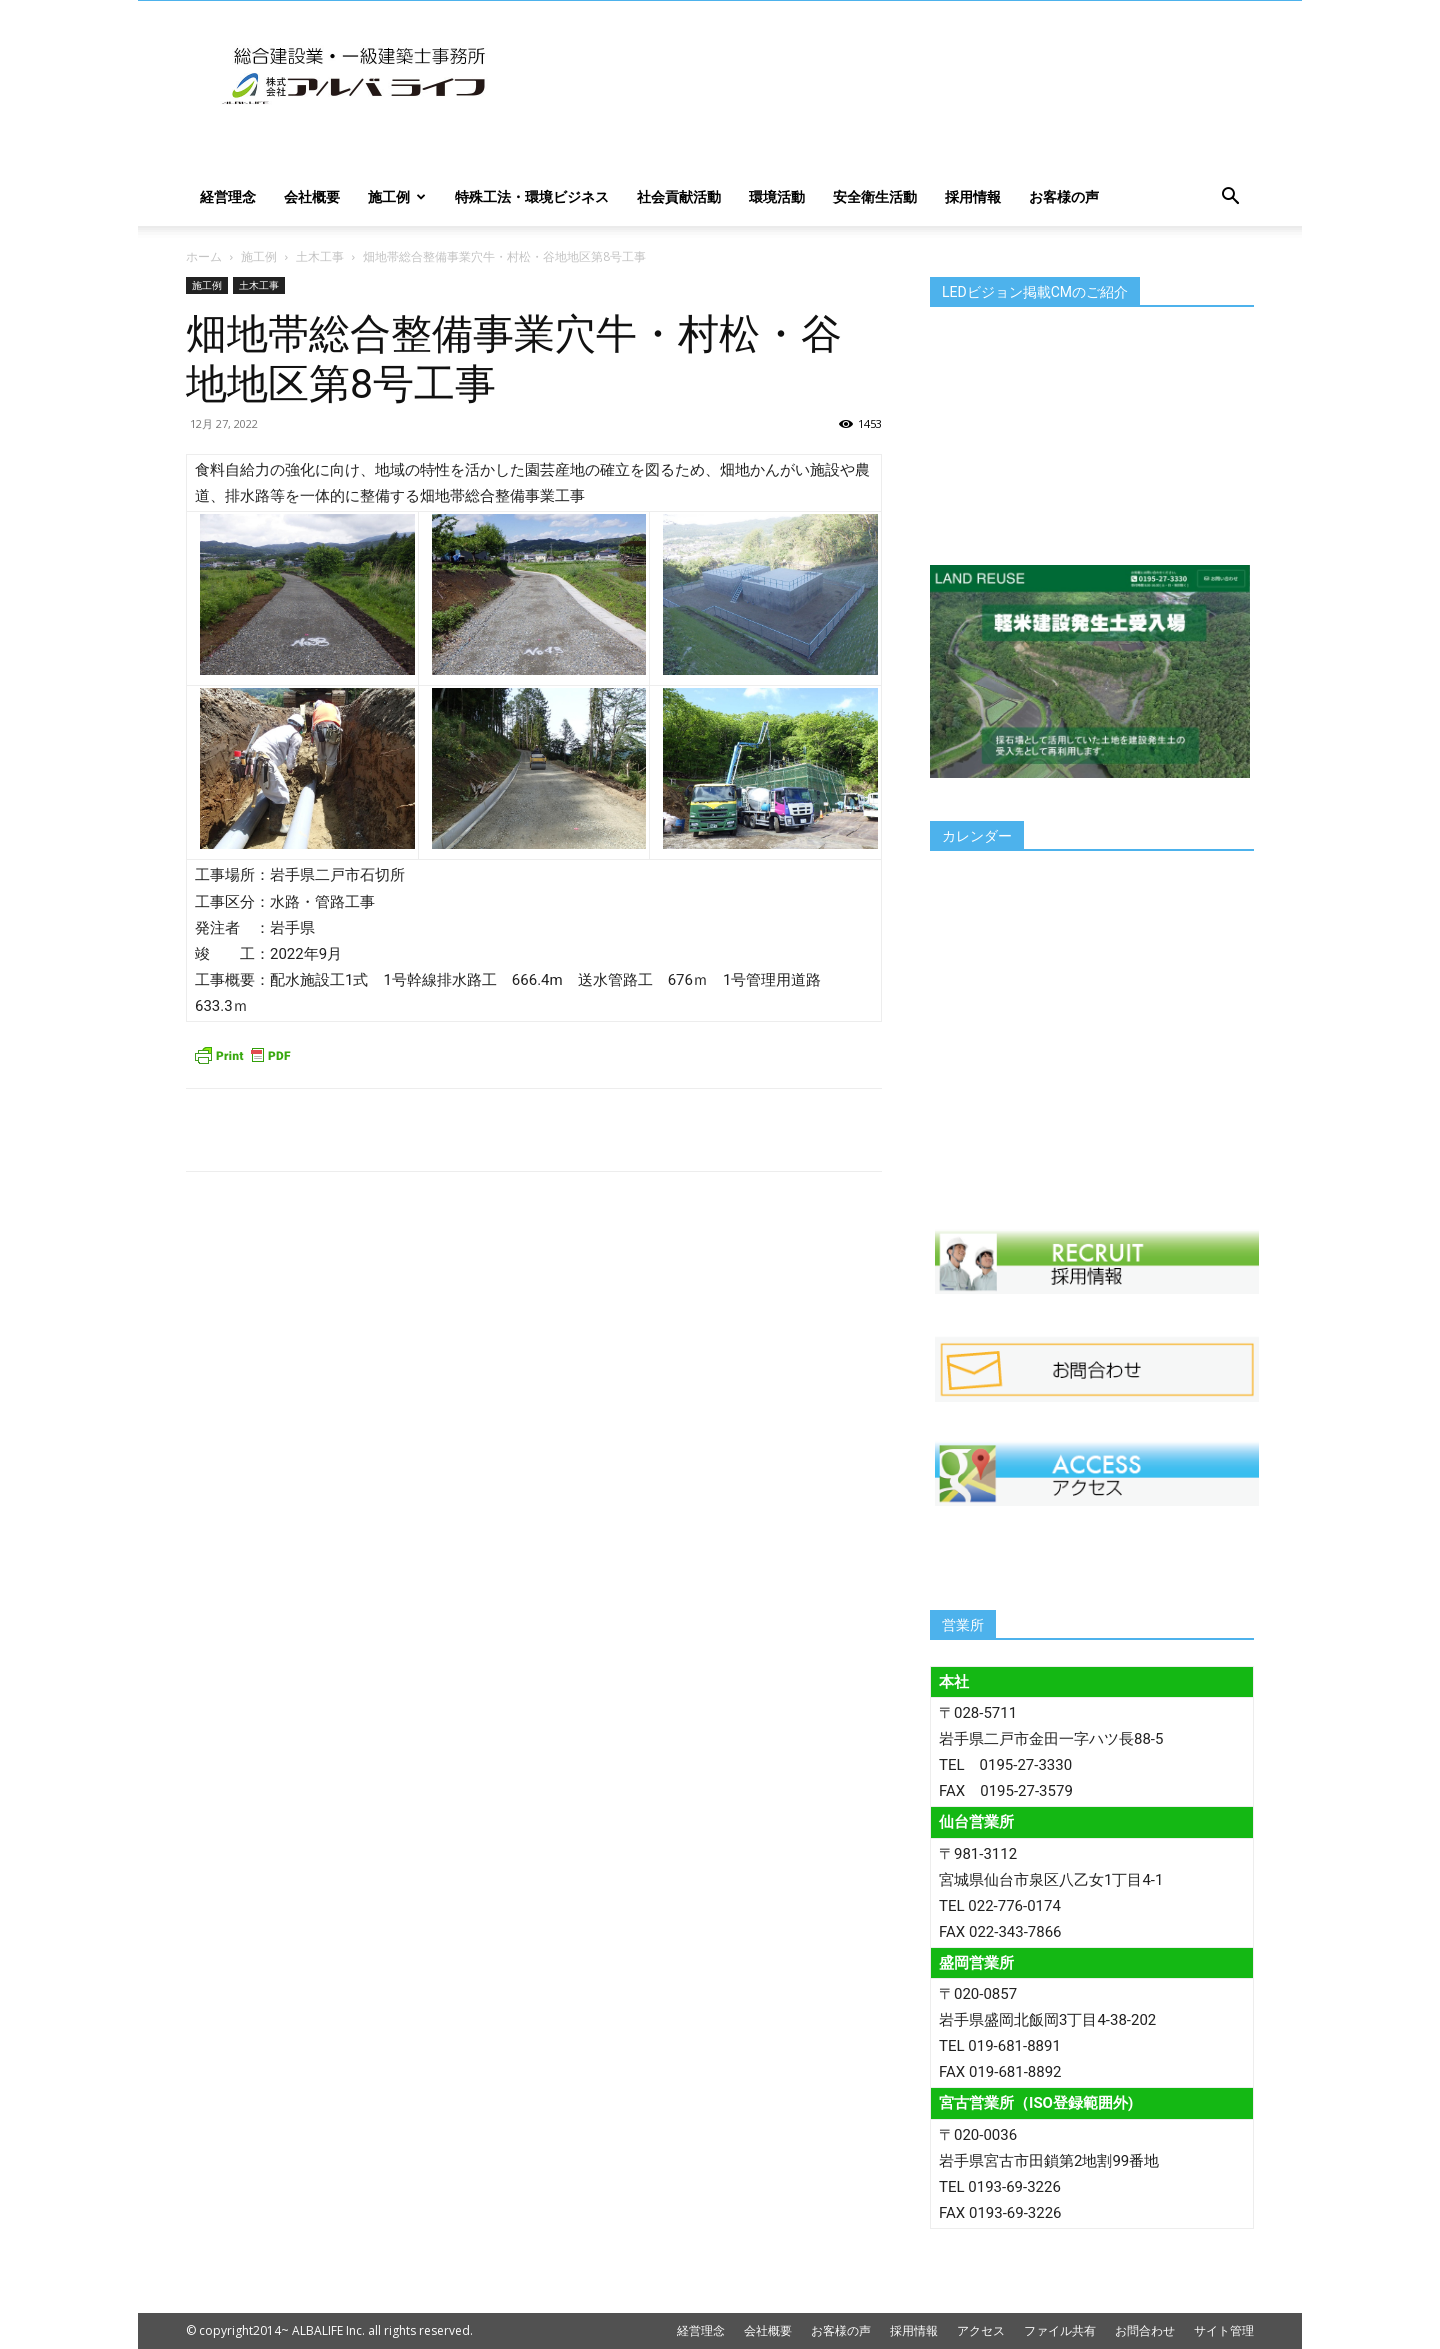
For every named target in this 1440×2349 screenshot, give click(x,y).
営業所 (963, 1625)
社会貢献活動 (679, 196)
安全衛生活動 (875, 196)
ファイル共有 (1060, 2330)
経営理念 (228, 196)
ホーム (204, 256)
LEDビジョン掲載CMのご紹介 (1035, 292)
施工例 (397, 196)
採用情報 (973, 196)
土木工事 (320, 256)
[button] (1230, 198)
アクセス (981, 2330)
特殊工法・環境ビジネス (532, 196)
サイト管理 (1224, 2330)
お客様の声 (1064, 196)
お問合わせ (1145, 2330)
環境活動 (777, 196)
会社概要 (312, 196)
